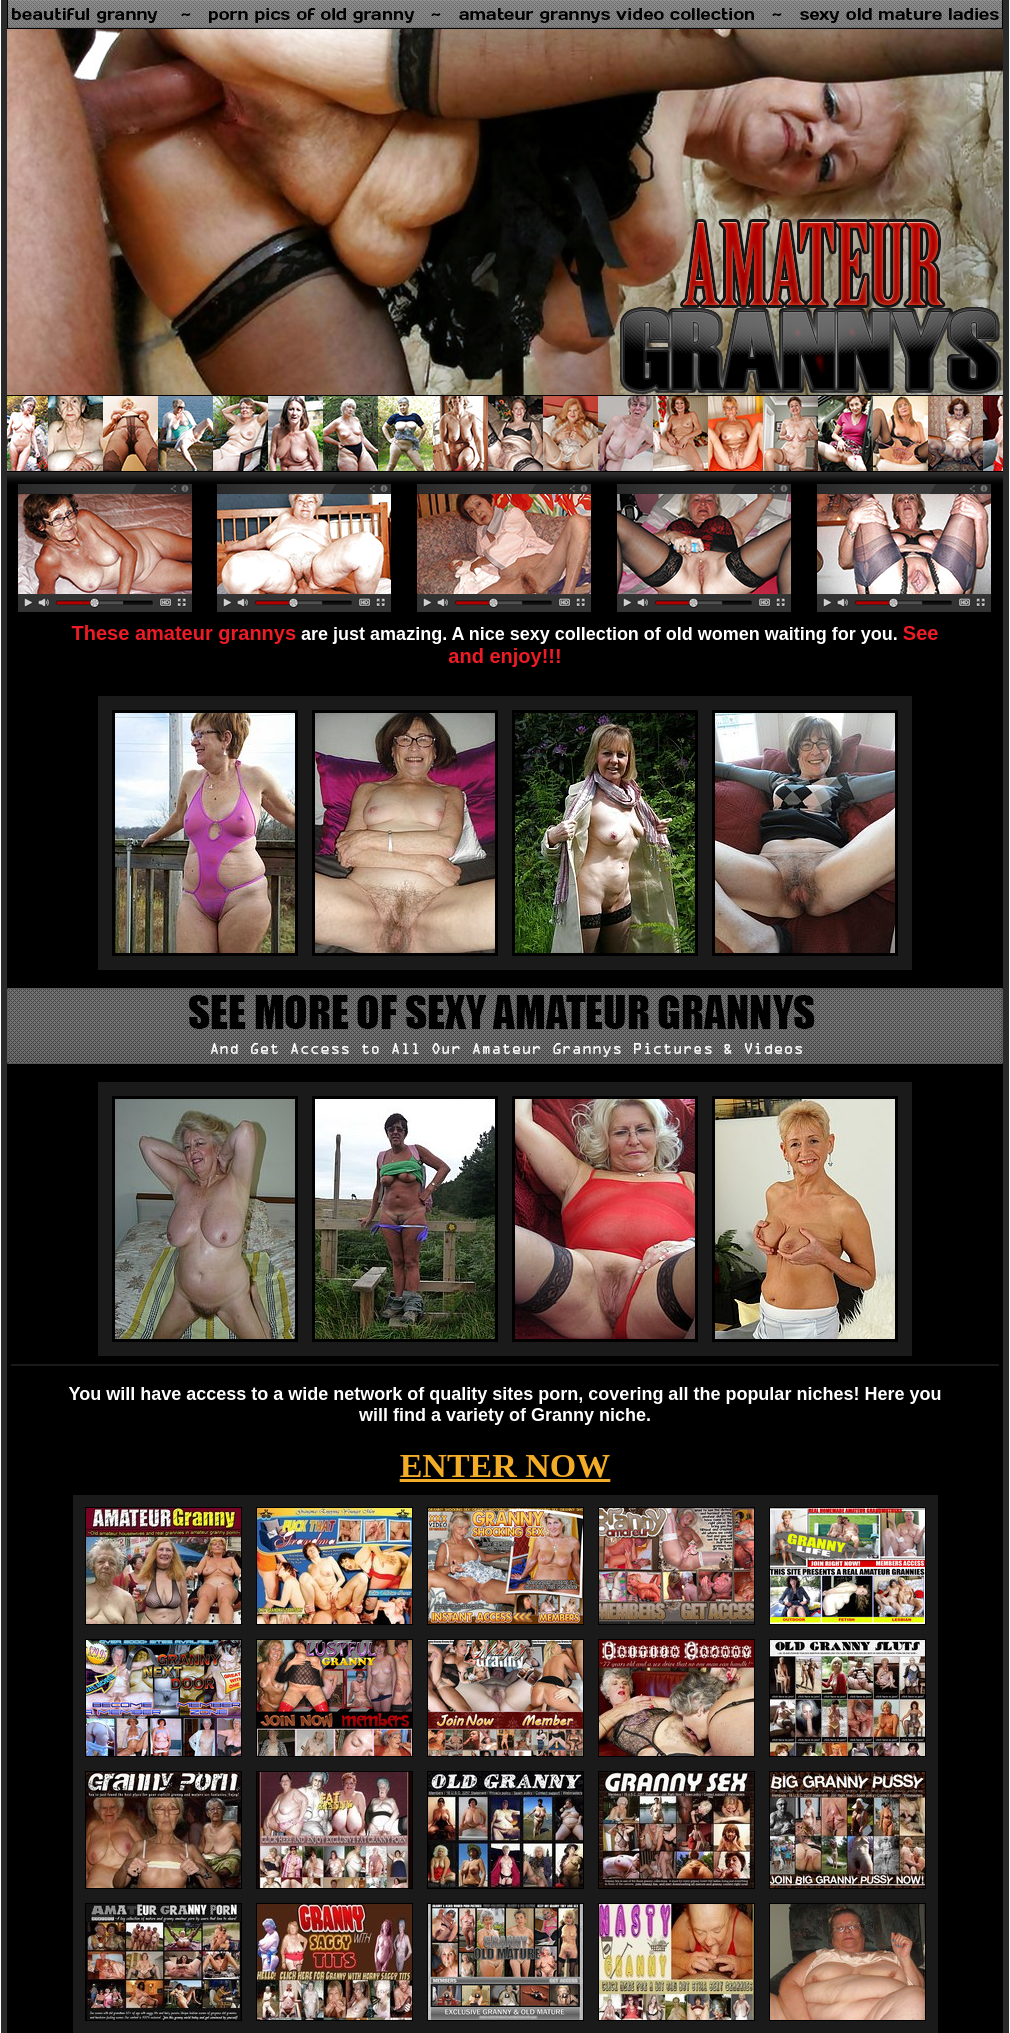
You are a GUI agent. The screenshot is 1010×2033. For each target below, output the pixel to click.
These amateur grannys (184, 633)
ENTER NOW (505, 1465)
